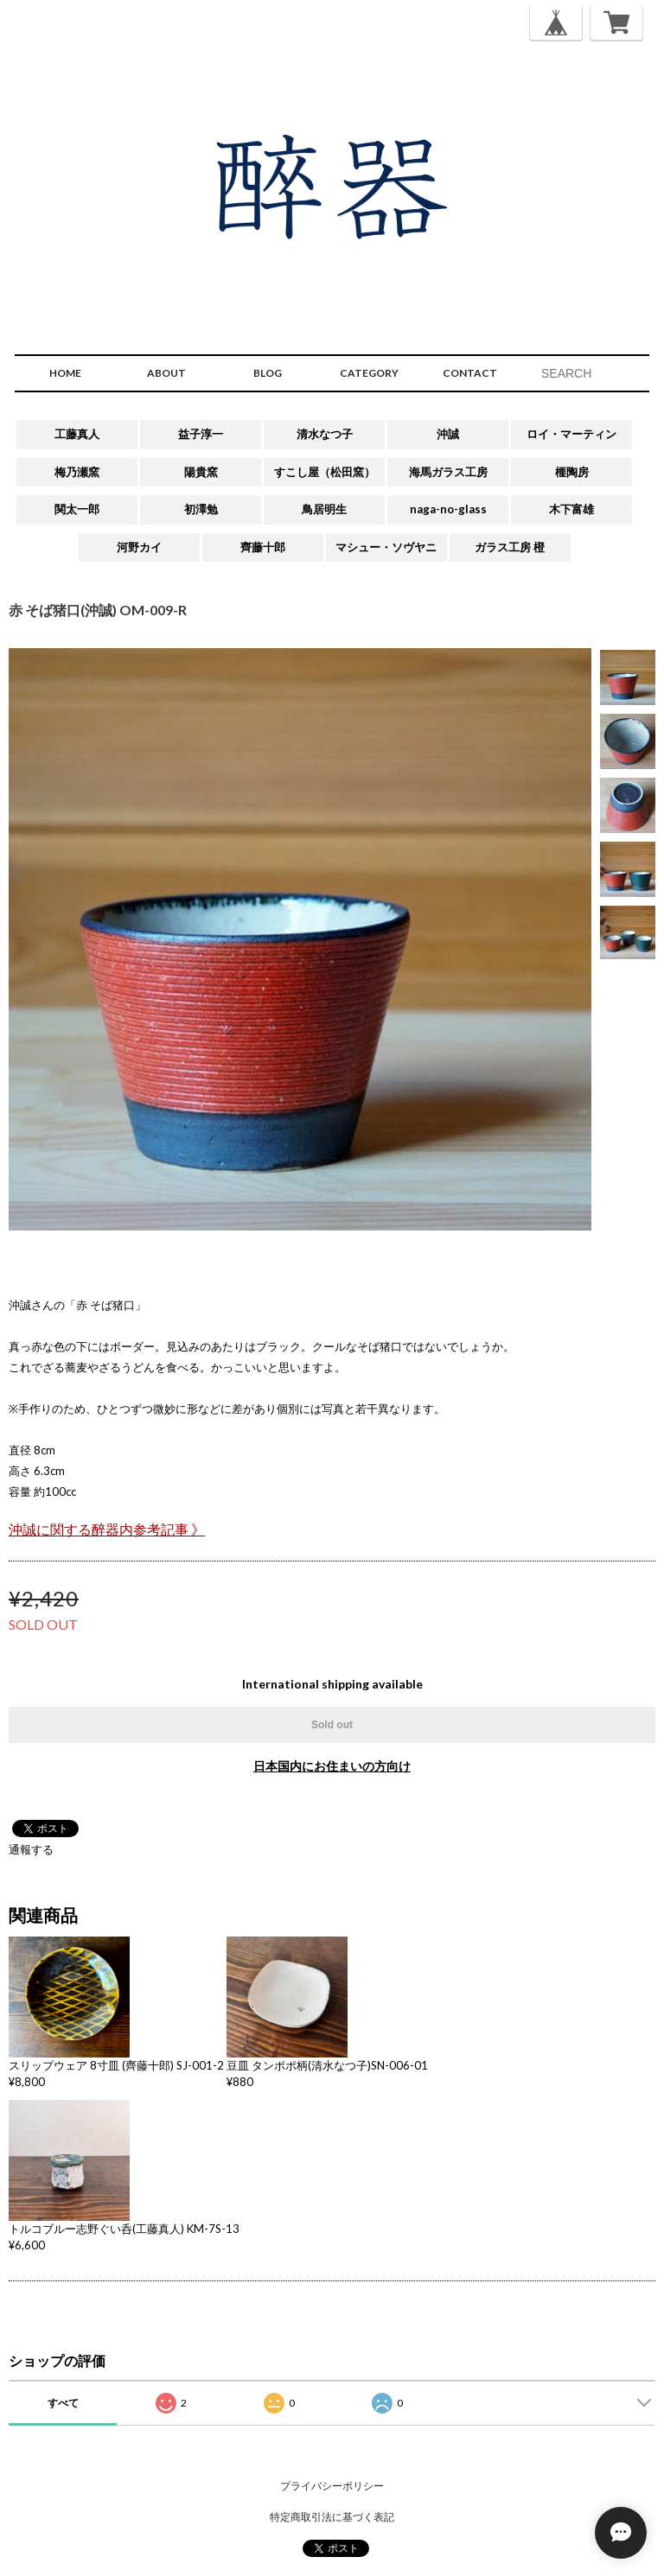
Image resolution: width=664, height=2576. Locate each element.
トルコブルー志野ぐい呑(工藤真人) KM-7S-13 (124, 2229)
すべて (63, 2402)
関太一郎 (76, 509)
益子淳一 (200, 434)
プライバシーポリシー (332, 2485)
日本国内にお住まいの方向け (332, 1766)
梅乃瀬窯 (76, 472)
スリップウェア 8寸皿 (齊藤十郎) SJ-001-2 (116, 2065)
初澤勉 (201, 509)
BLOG (267, 372)
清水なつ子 (325, 434)
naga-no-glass (448, 509)
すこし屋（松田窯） (324, 472)
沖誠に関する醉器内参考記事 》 (107, 1529)
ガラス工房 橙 (510, 547)
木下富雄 (571, 509)
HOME (65, 372)
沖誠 (448, 434)
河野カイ (139, 547)
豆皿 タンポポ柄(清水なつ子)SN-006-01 (327, 2065)
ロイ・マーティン (571, 434)
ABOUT (166, 372)
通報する (31, 1849)
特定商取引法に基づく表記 (332, 2516)
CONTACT (470, 372)
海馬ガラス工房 (448, 472)
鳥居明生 (324, 509)
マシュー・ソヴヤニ (386, 547)
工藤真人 (76, 434)
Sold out (332, 1725)
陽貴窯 (201, 472)
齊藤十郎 (262, 547)
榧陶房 (572, 472)
